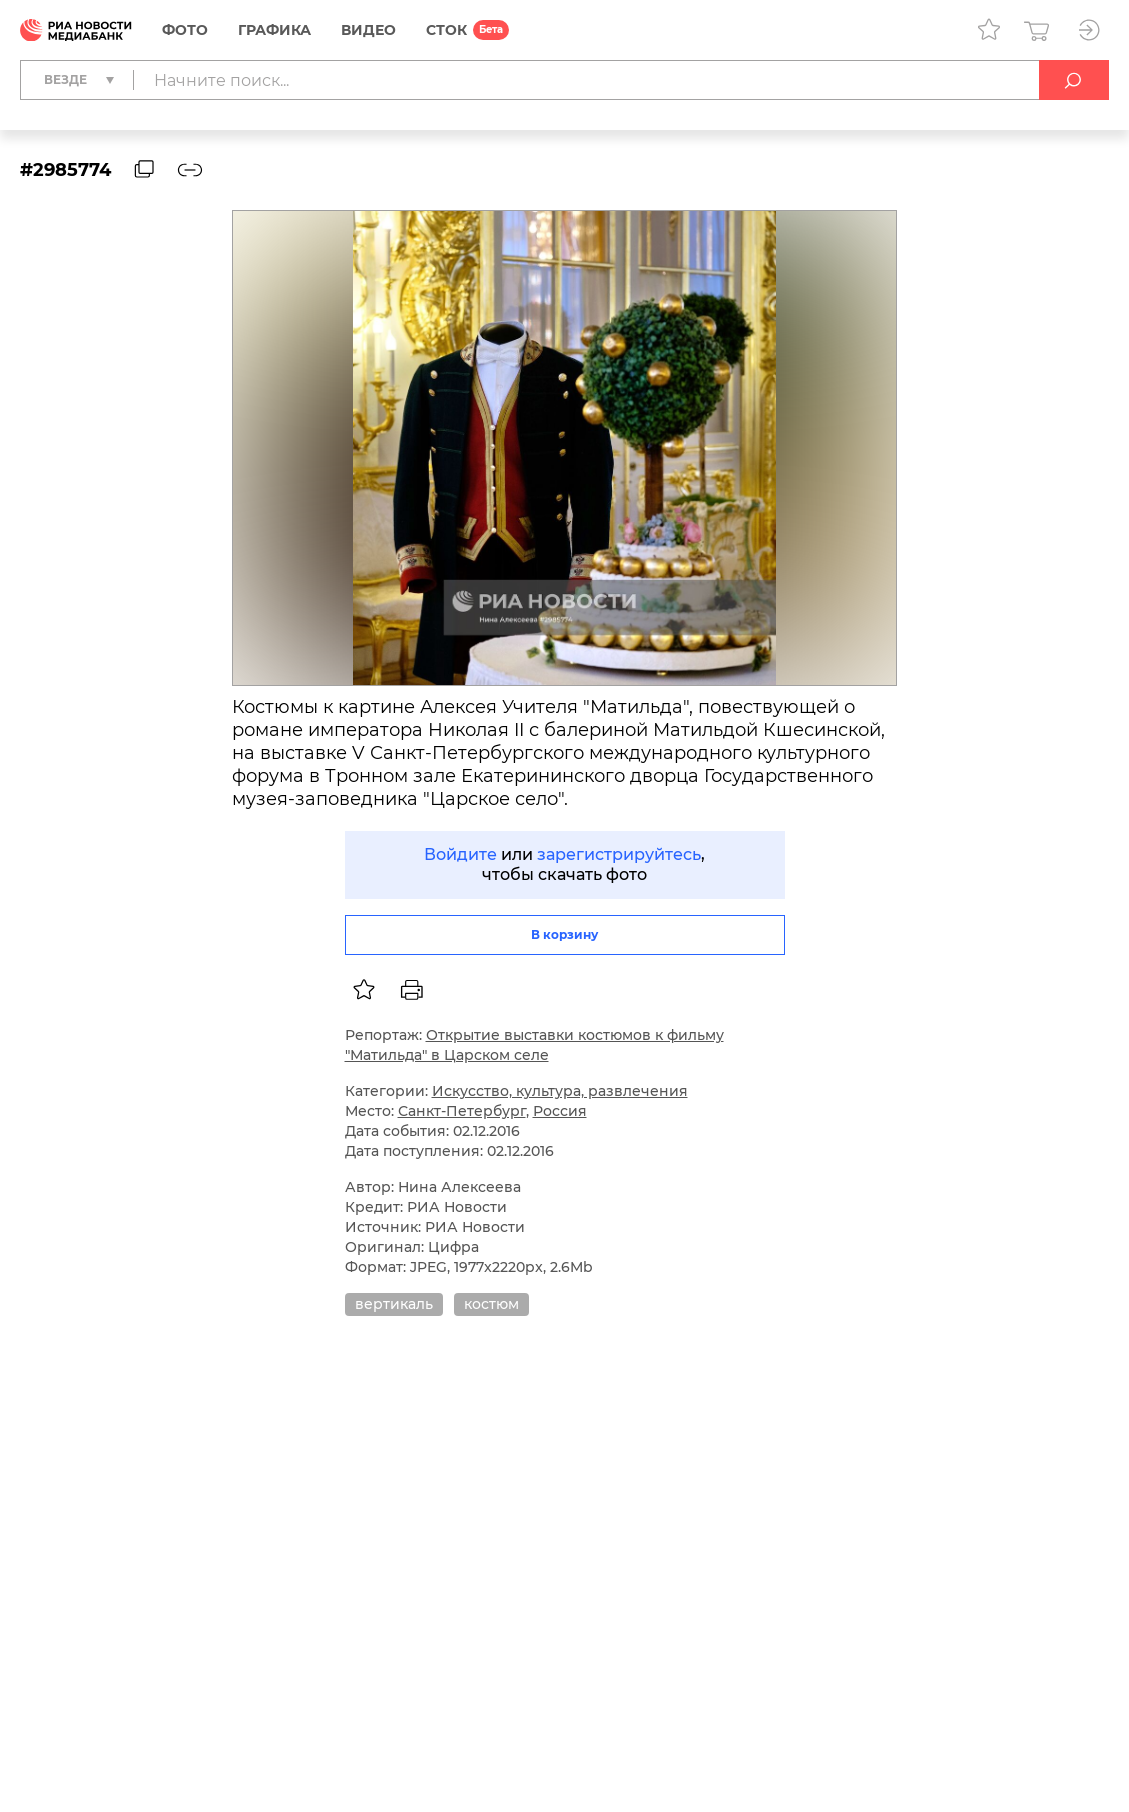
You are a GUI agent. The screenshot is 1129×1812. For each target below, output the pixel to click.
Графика (274, 30)
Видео (368, 30)
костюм (491, 1304)
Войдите (460, 854)
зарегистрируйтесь (619, 854)
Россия (560, 1111)
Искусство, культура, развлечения (560, 1091)
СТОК (446, 30)
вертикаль (394, 1304)
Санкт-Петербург (462, 1111)
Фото (185, 30)
